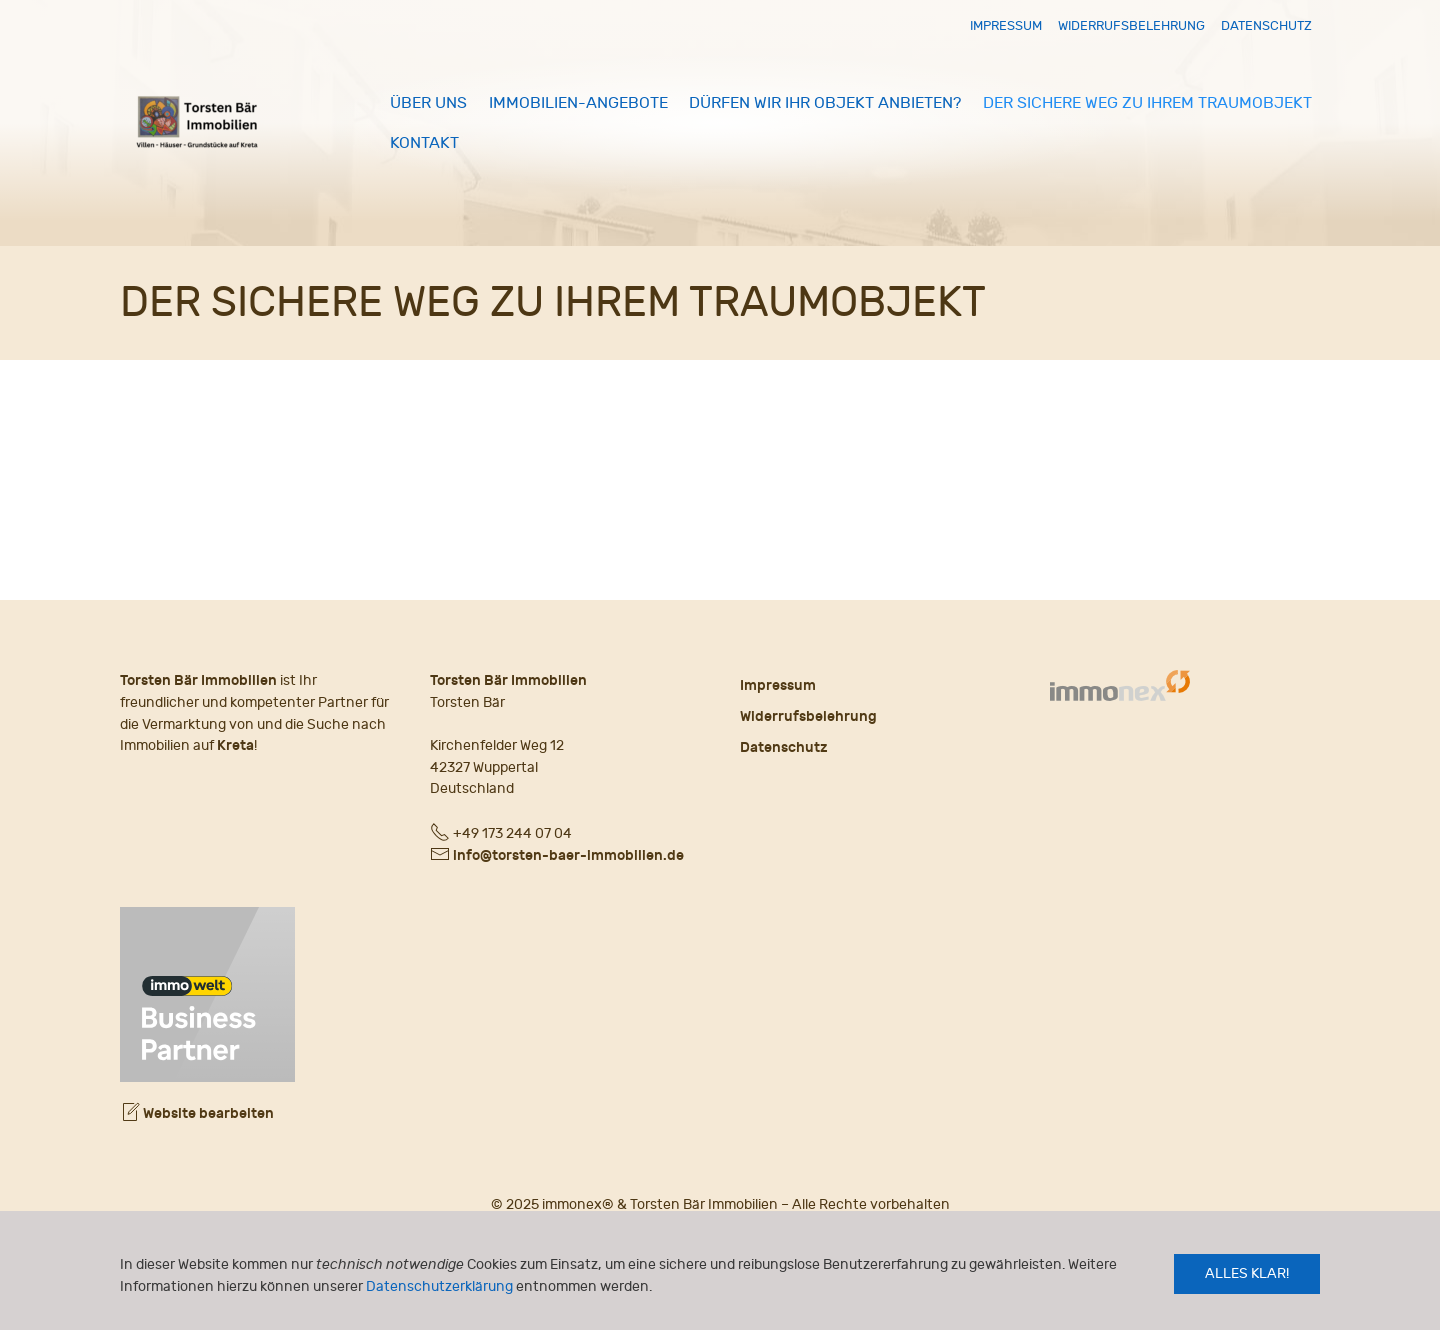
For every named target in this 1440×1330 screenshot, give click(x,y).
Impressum (1006, 25)
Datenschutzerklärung (439, 1286)
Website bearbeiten (197, 1113)
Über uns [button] (428, 103)
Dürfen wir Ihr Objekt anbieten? (825, 103)
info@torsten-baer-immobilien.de (568, 855)
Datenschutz (1266, 25)
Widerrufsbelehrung (1131, 25)
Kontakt (424, 143)
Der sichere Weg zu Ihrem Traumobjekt (1147, 103)
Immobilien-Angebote (578, 103)
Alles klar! (1247, 1273)
